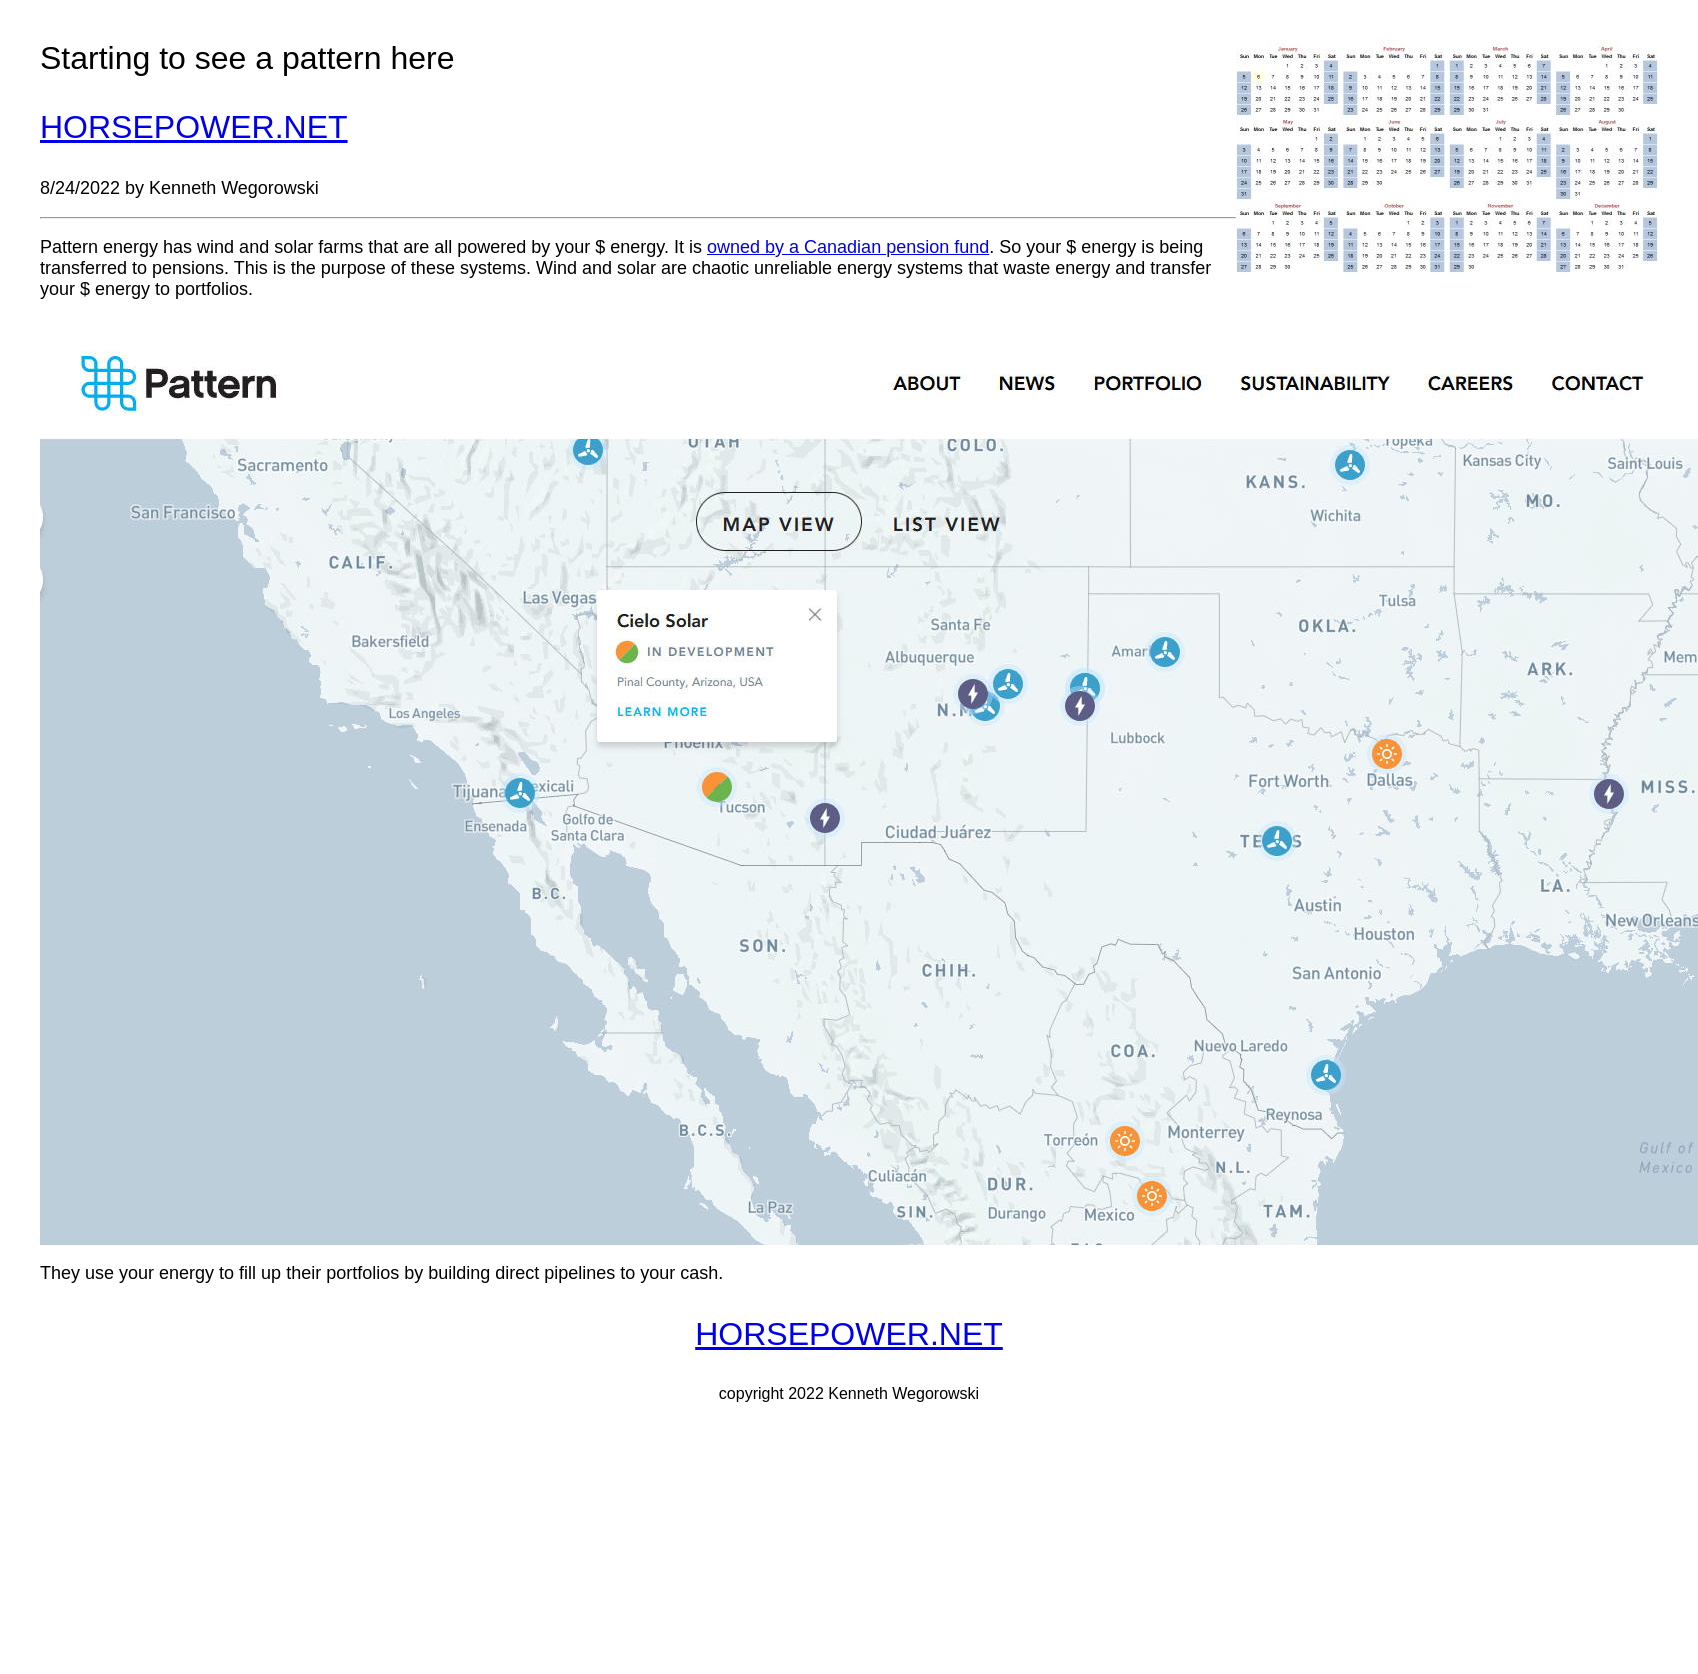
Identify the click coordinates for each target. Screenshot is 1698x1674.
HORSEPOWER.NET (194, 127)
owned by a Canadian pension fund (848, 247)
